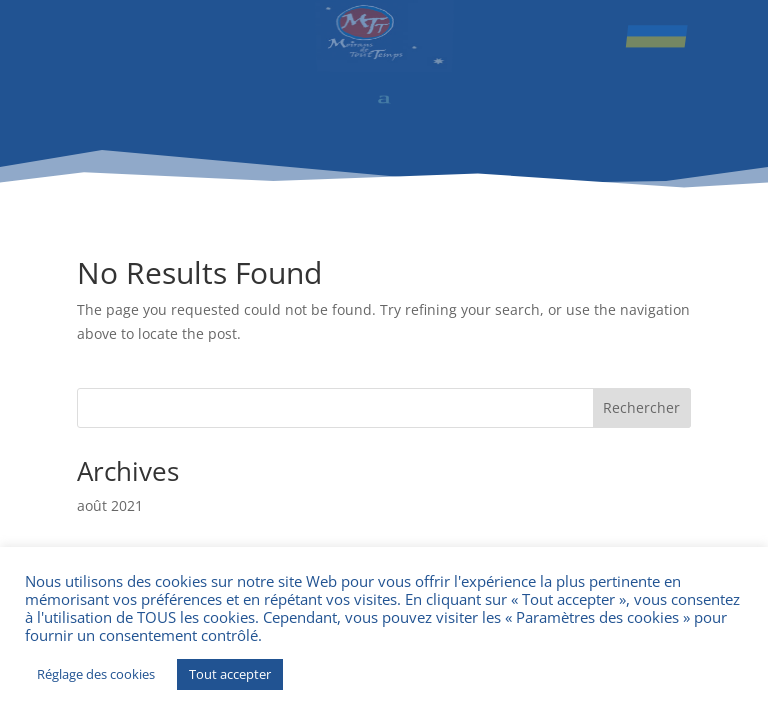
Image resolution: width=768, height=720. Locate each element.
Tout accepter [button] (230, 674)
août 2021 (110, 505)
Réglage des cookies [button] (96, 674)
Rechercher (641, 407)
